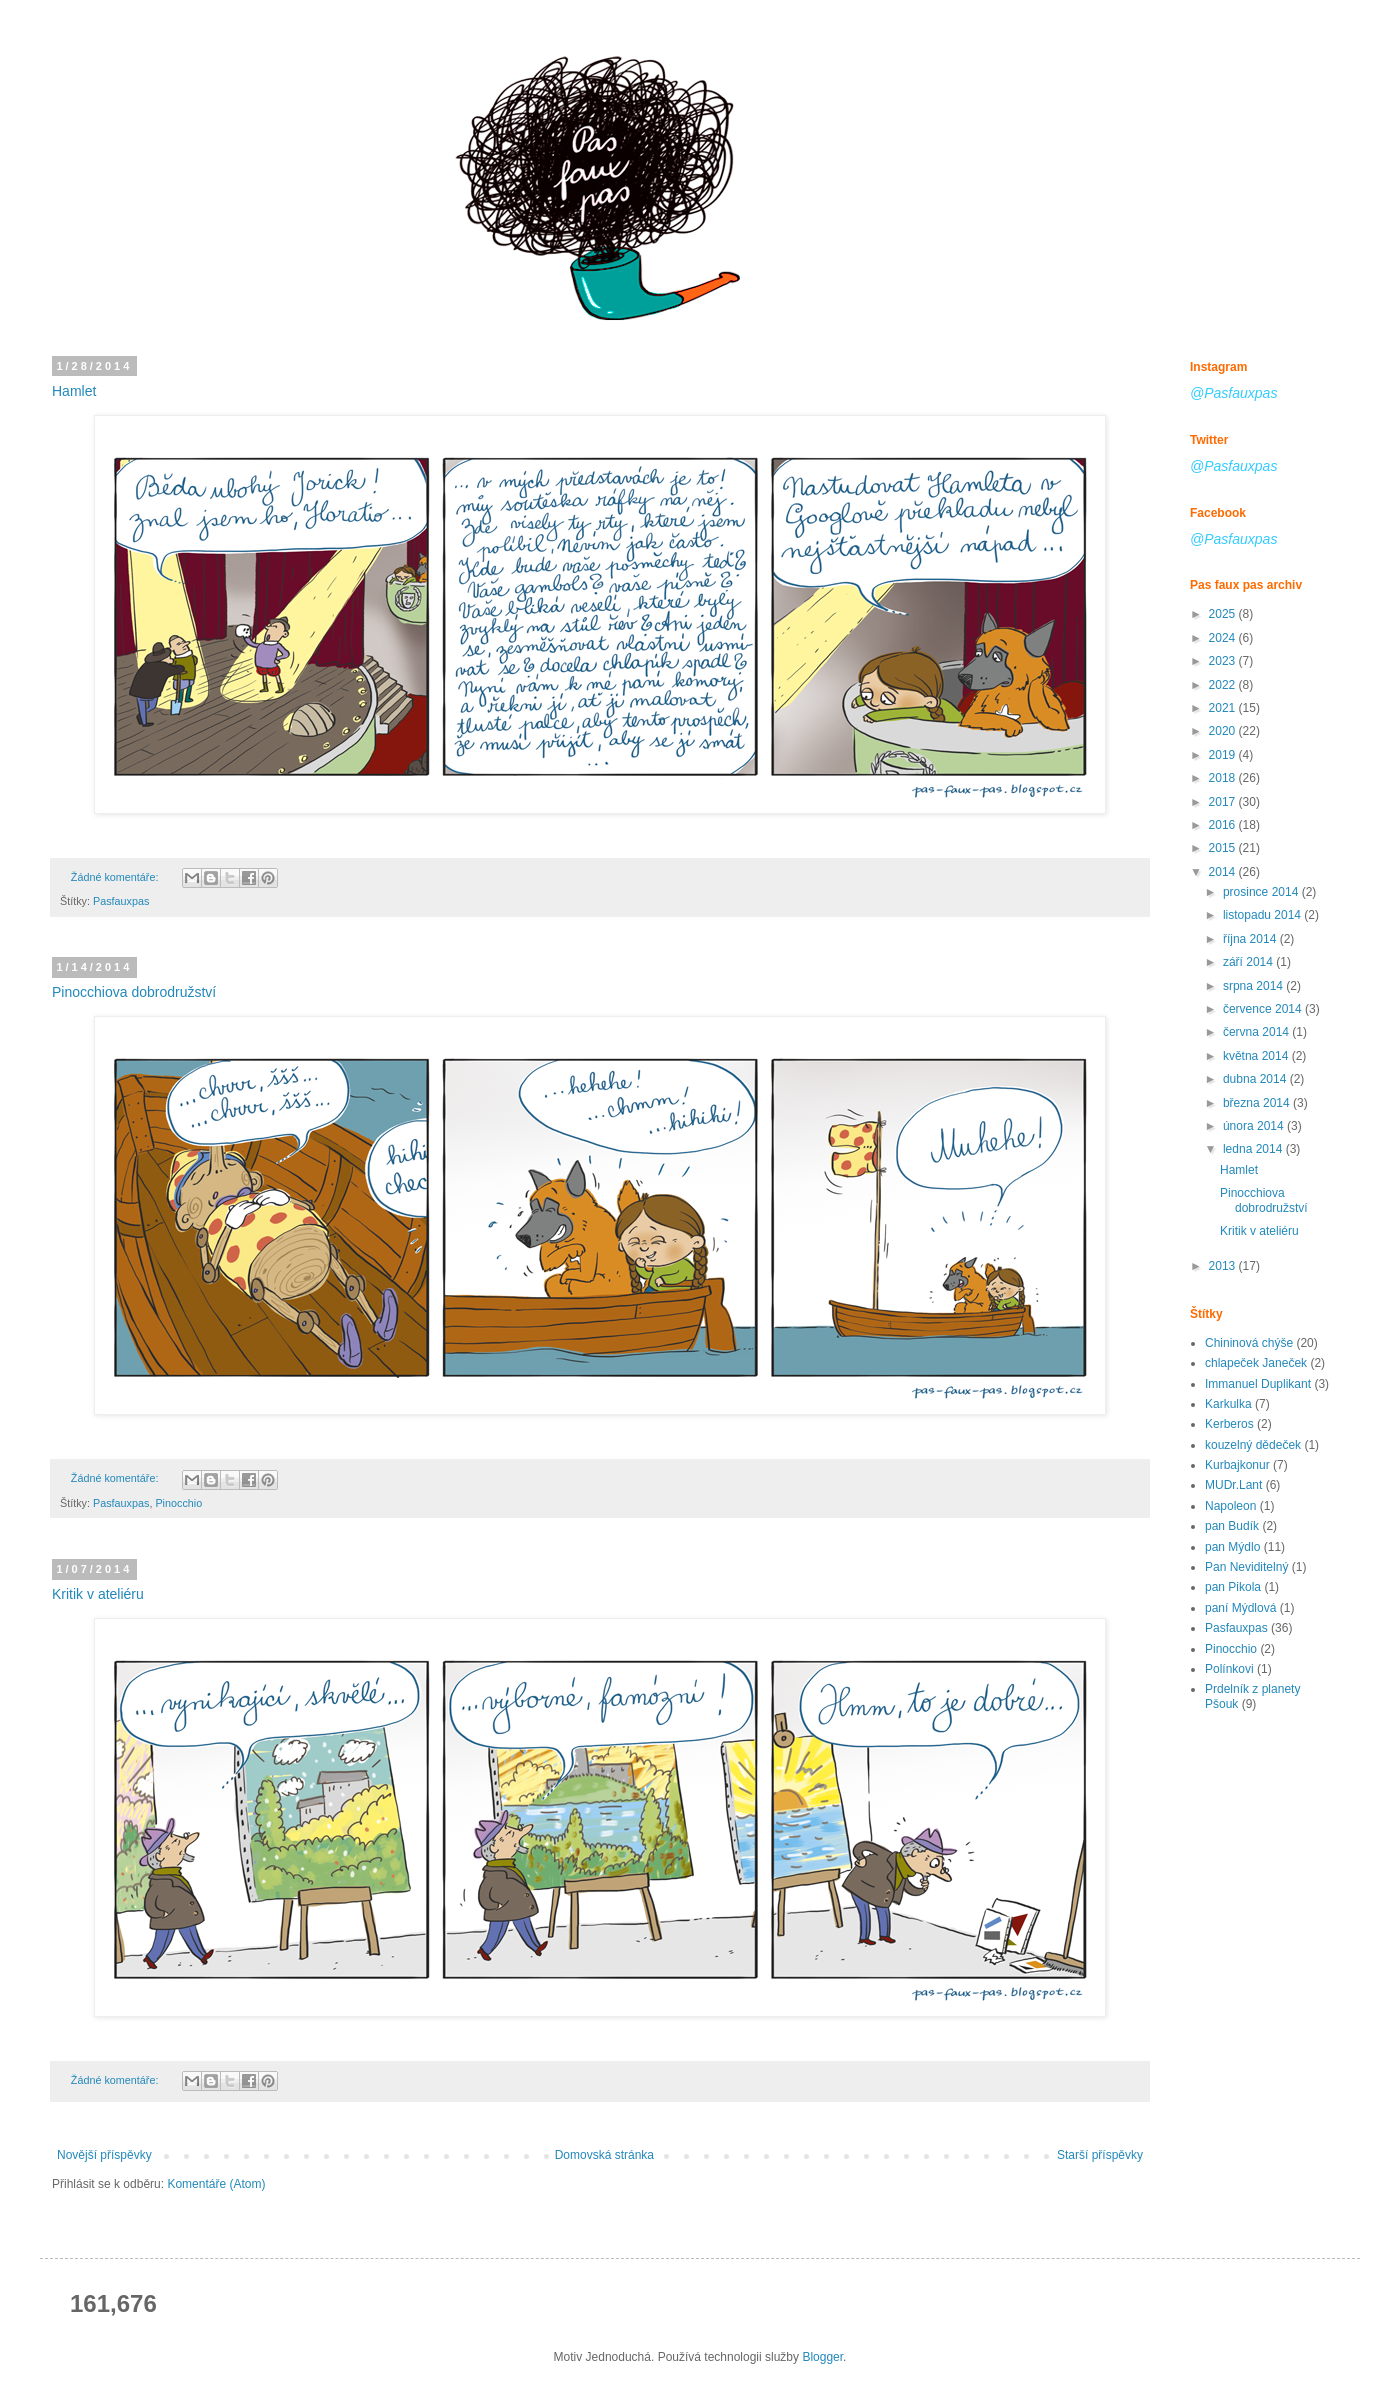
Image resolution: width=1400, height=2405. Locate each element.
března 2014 (1258, 1103)
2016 (1224, 825)
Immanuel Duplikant (1258, 1384)
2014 (1224, 872)
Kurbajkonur (1237, 1465)
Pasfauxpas (121, 901)
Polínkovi (1229, 1669)
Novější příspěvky (104, 2155)
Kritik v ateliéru (98, 1594)
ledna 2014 (1254, 1149)
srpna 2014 (1254, 986)
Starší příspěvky (1100, 2155)
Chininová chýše (1249, 1343)
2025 (1224, 614)
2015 (1224, 848)
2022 (1224, 685)
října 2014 (1251, 939)
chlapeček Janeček (1256, 1363)
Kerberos (1229, 1424)
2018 (1224, 778)
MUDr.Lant (1233, 1485)
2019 (1224, 755)
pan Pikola (1233, 1587)
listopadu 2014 (1263, 915)
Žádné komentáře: (116, 877)
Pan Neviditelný (1246, 1567)
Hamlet (74, 391)
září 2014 (1249, 962)
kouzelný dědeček (1253, 1445)
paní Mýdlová (1240, 1608)
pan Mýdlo (1232, 1547)
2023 (1224, 661)
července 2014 (1264, 1009)
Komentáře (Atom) (216, 2184)
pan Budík (1232, 1526)
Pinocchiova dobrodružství (134, 992)
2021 (1224, 708)
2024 (1224, 638)
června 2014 (1257, 1032)
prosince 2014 (1262, 892)
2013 (1224, 1266)
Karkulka (1228, 1404)
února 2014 (1255, 1126)
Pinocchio (178, 1503)
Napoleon (1230, 1506)
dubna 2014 (1256, 1079)
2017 (1224, 802)
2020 (1224, 731)
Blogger (822, 2357)
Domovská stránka (604, 2155)
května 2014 (1257, 1056)
